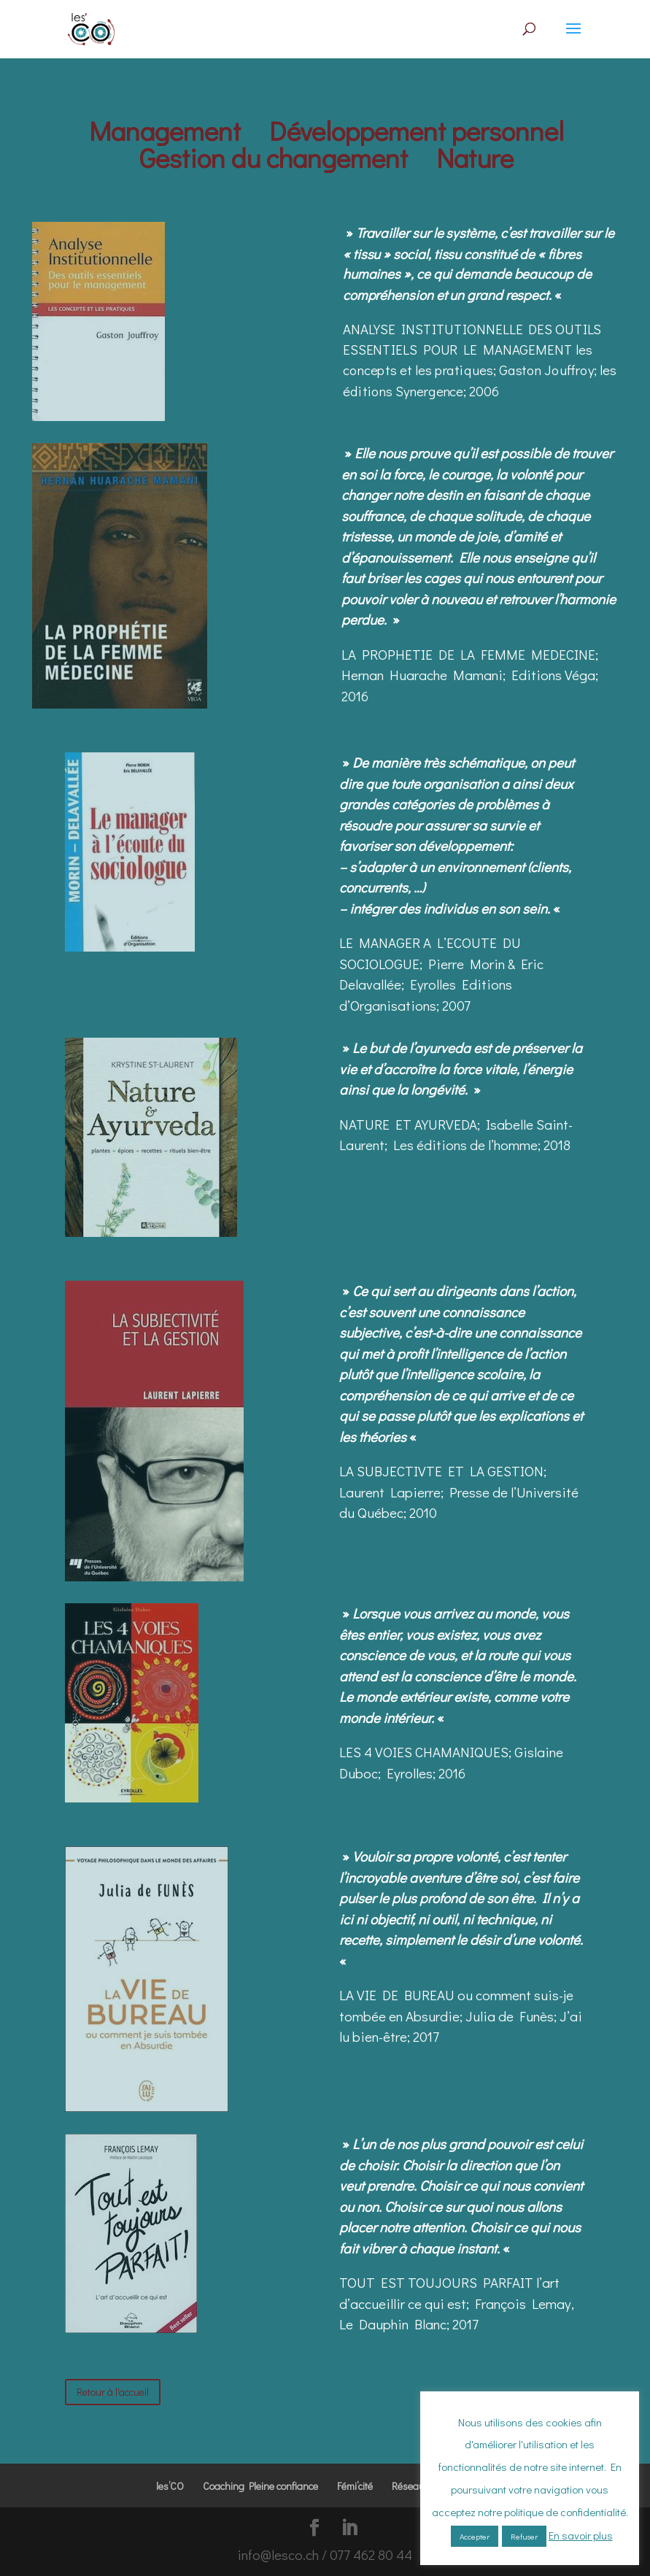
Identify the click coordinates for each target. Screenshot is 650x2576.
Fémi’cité (355, 2486)
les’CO (170, 2486)
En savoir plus (581, 2535)
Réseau (408, 2486)
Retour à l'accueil (113, 2392)
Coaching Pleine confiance (260, 2486)
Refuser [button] (524, 2536)
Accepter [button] (475, 2536)
